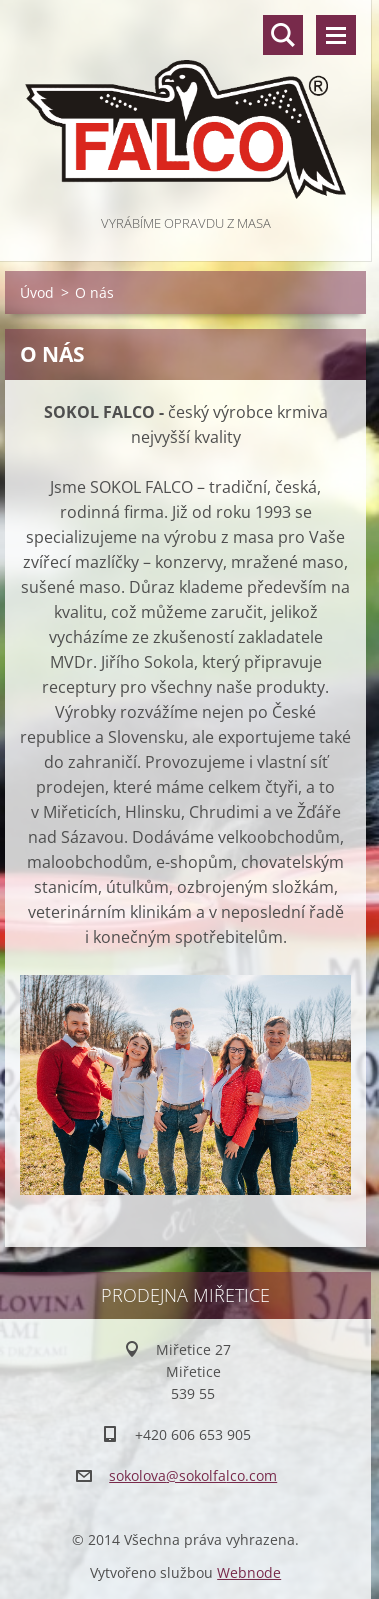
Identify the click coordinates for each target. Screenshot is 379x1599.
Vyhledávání (283, 35)
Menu (336, 35)
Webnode (249, 1572)
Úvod (37, 292)
